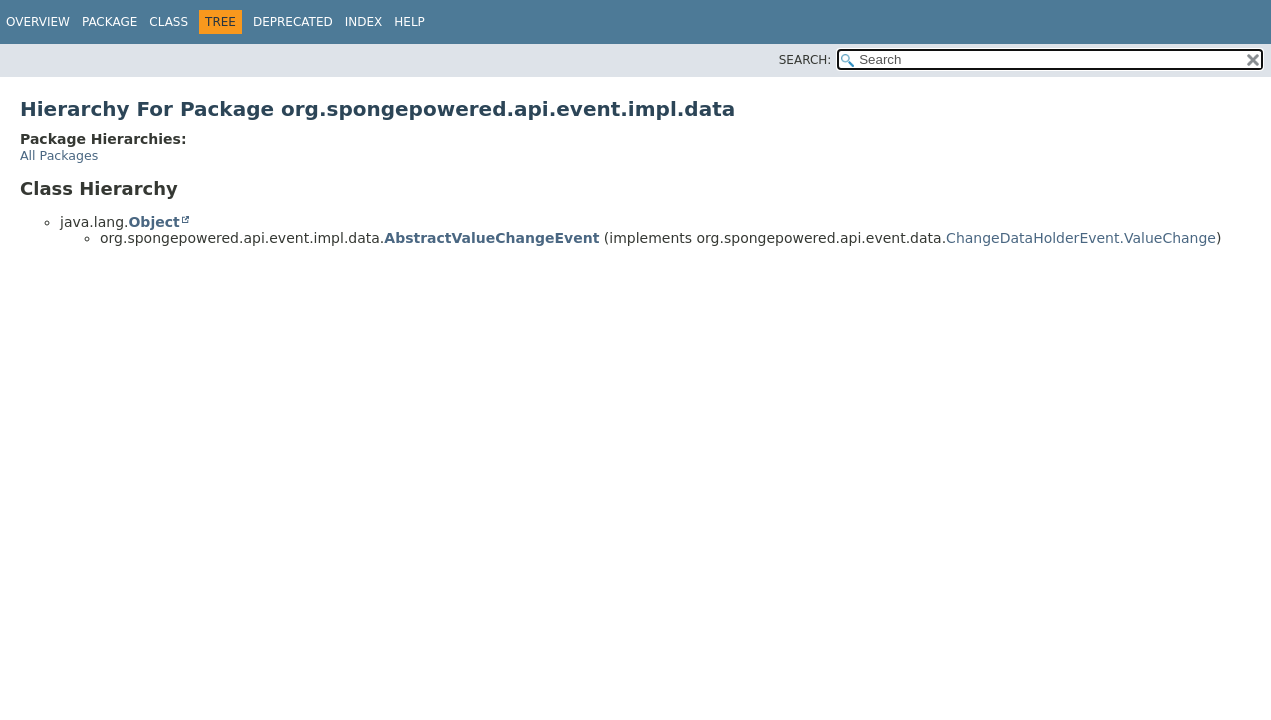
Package (109, 22)
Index (364, 22)
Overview (38, 22)
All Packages (59, 155)
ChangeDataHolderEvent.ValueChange (1081, 238)
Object (153, 222)
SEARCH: (805, 60)
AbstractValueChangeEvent (491, 238)
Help (409, 22)
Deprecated (293, 22)
